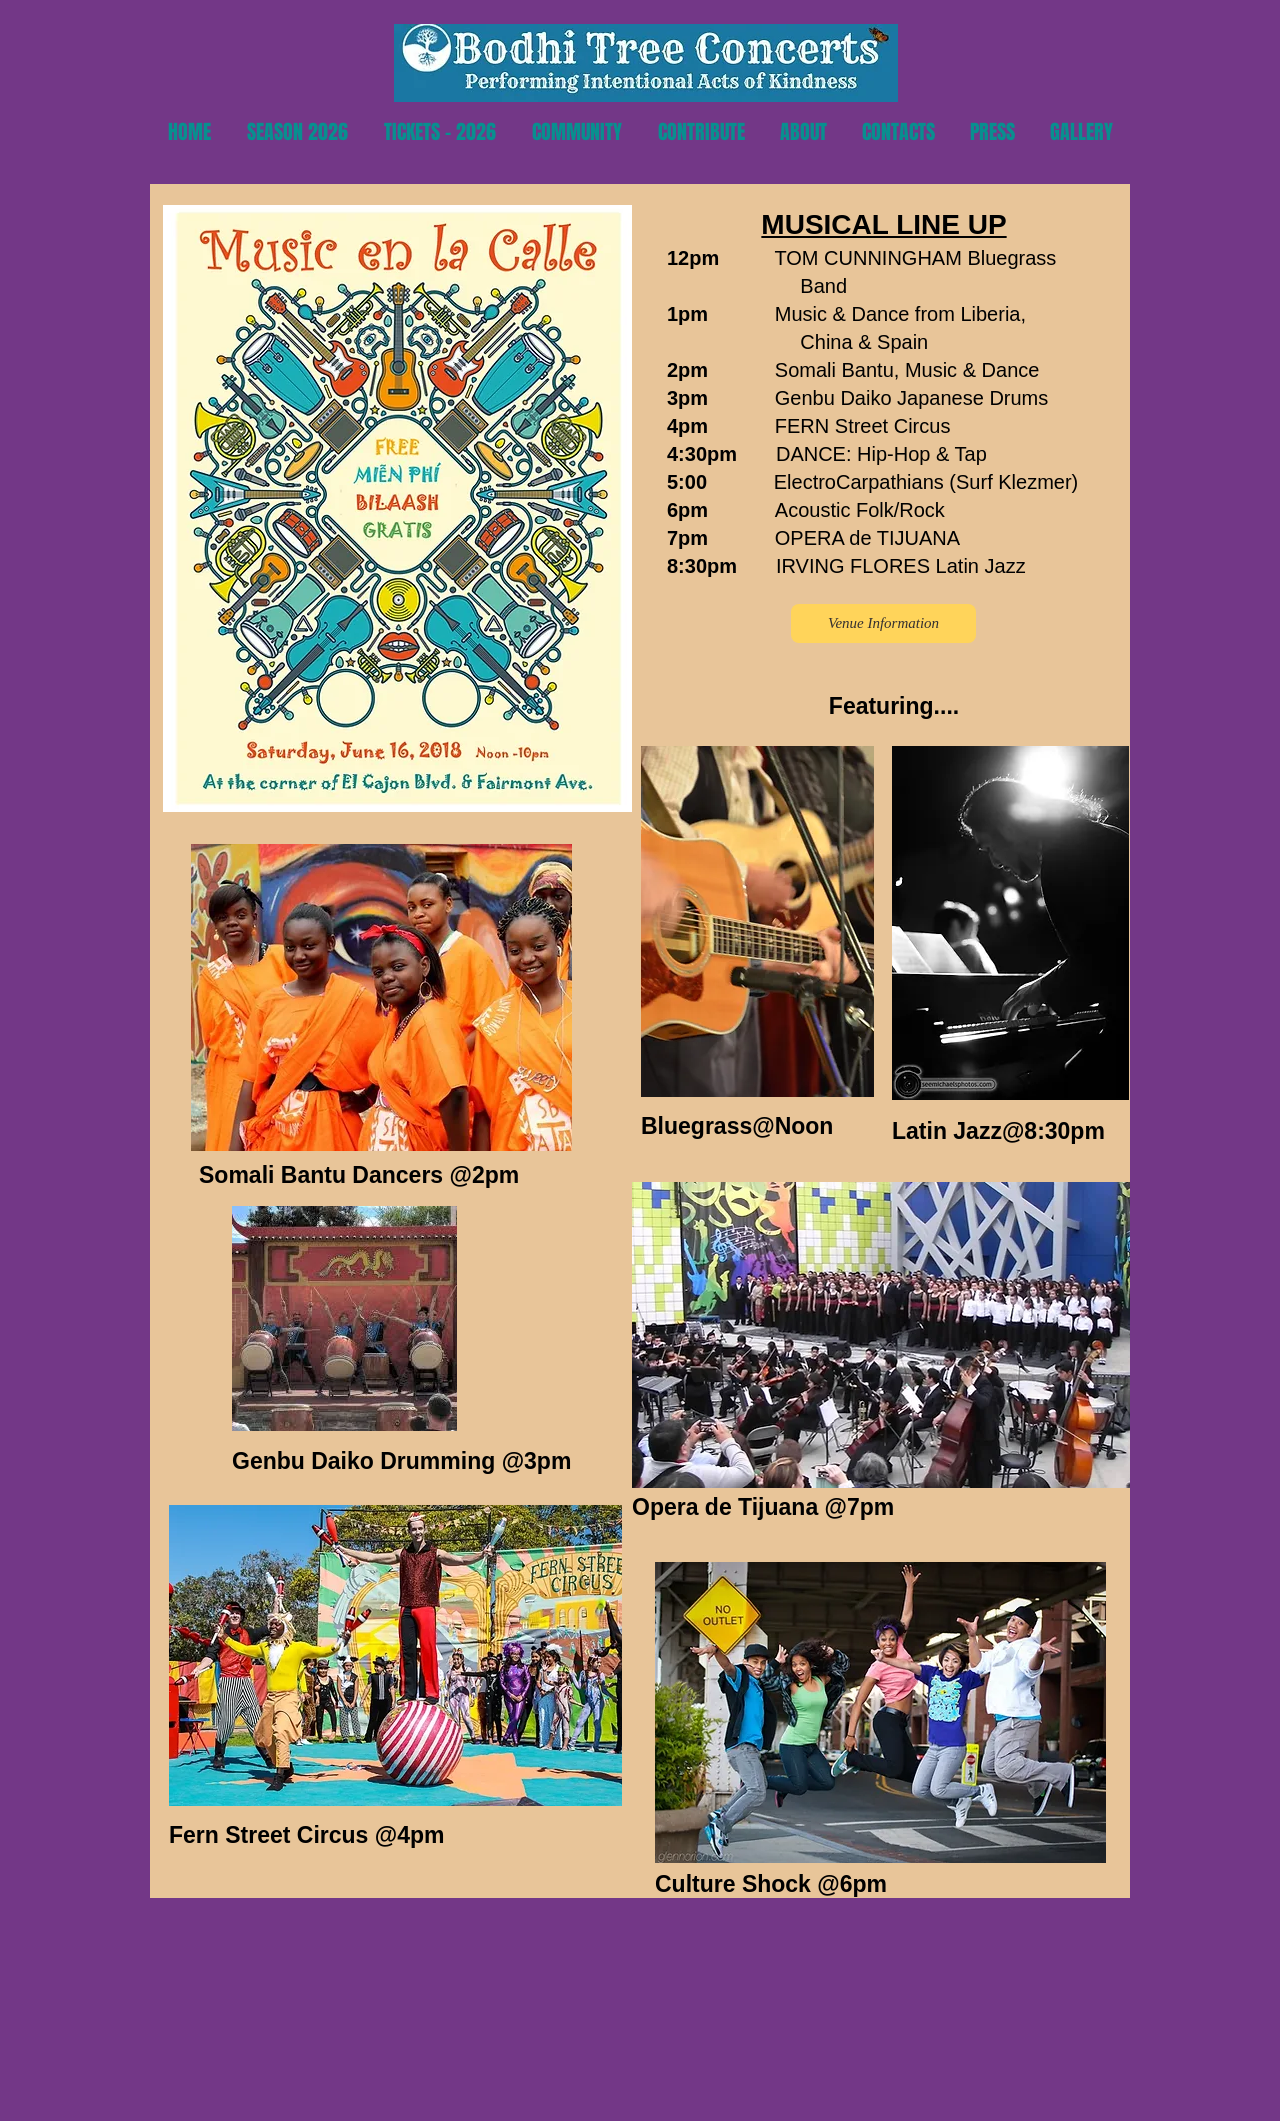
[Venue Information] (883, 623)
